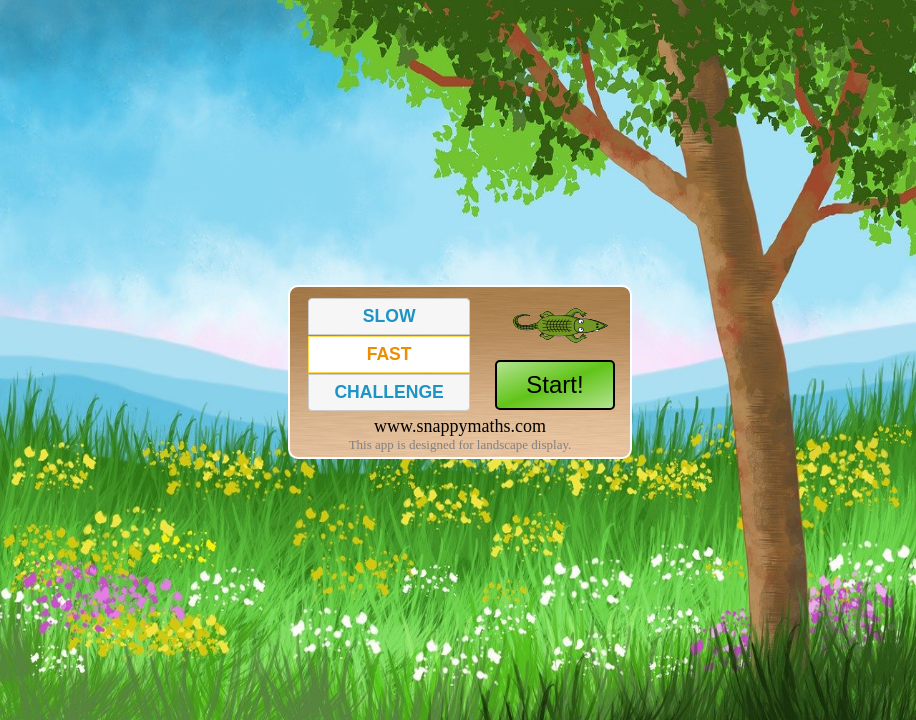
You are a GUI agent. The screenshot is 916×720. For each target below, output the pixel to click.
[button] (389, 316)
